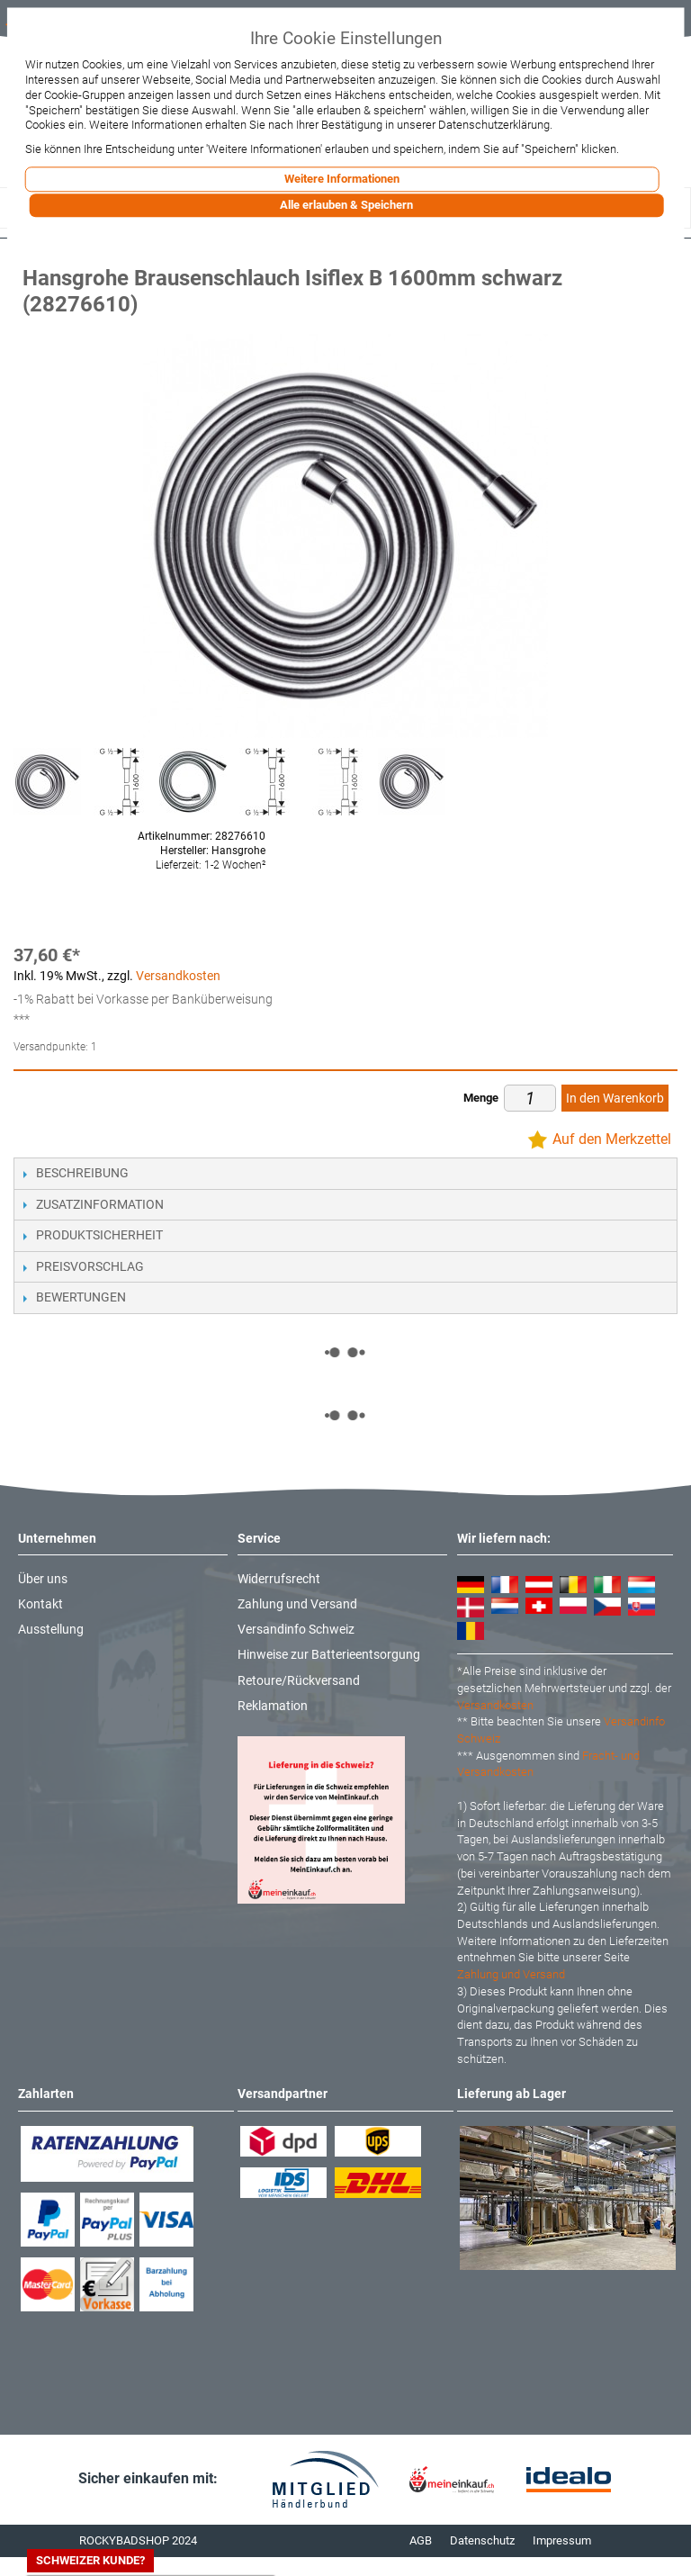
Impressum (562, 2540)
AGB (420, 2540)
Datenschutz (482, 2540)
